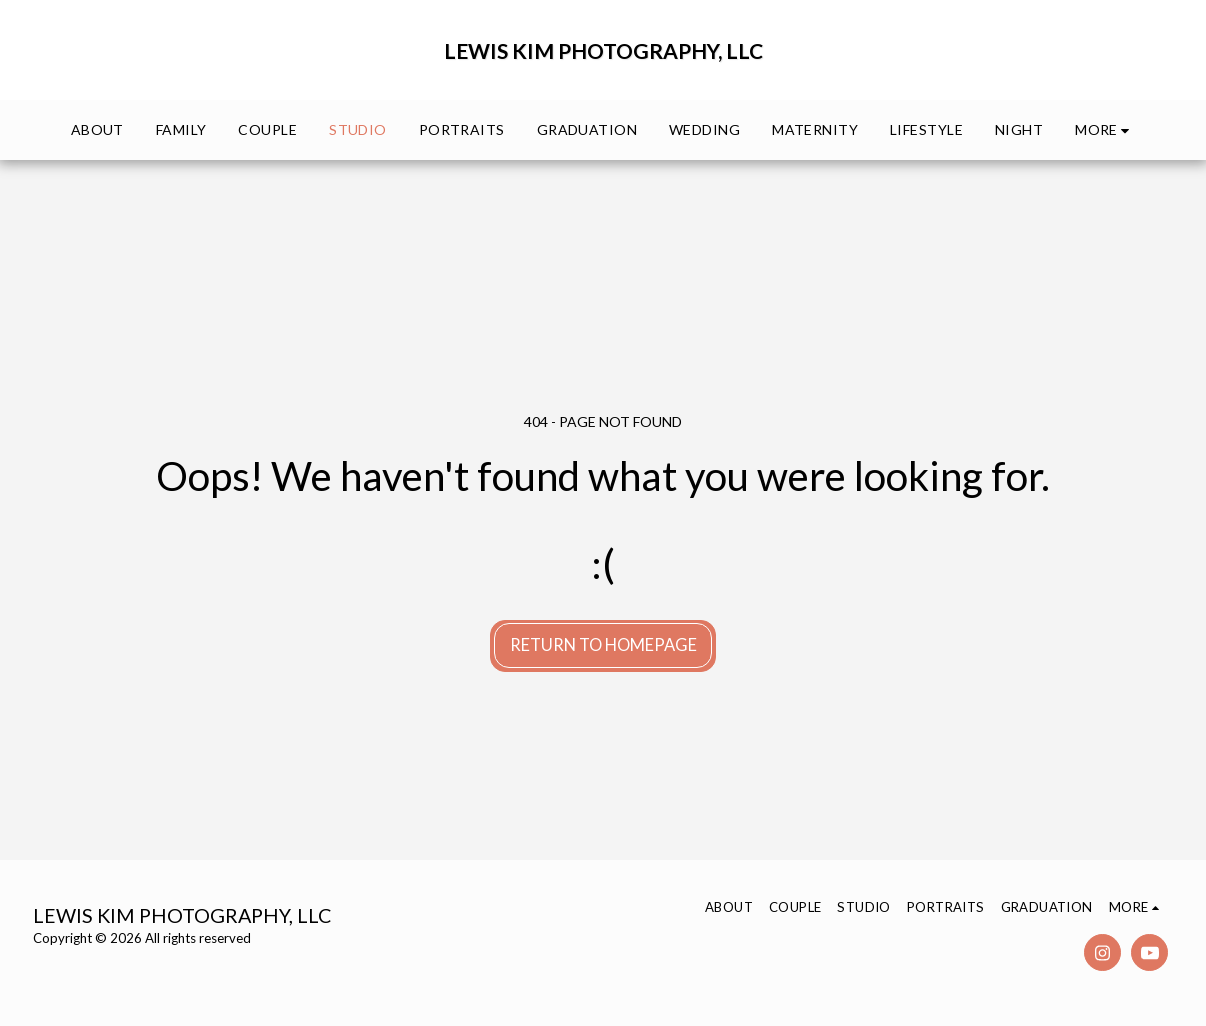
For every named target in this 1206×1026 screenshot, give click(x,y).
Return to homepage (603, 645)
